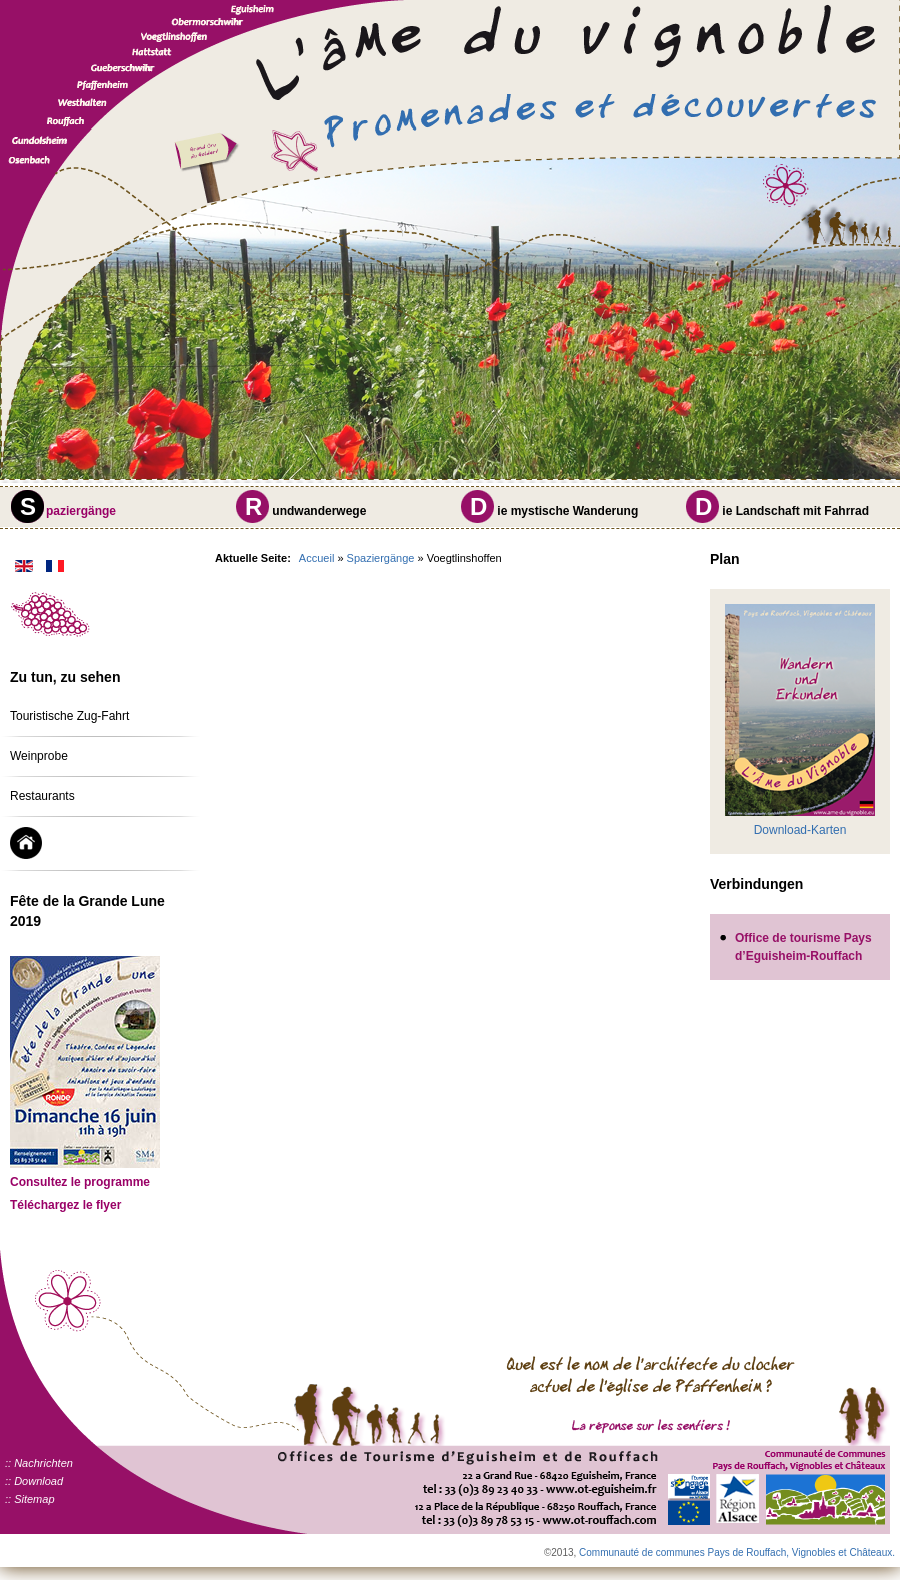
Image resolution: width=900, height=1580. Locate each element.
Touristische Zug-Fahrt (69, 716)
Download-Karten (800, 830)
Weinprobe (39, 756)
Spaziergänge (381, 558)
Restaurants (42, 796)
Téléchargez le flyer (65, 1205)
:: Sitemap (30, 1499)
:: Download (34, 1481)
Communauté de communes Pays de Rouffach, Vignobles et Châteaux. (737, 1552)
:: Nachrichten (39, 1463)
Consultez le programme (80, 1182)
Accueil (316, 558)
